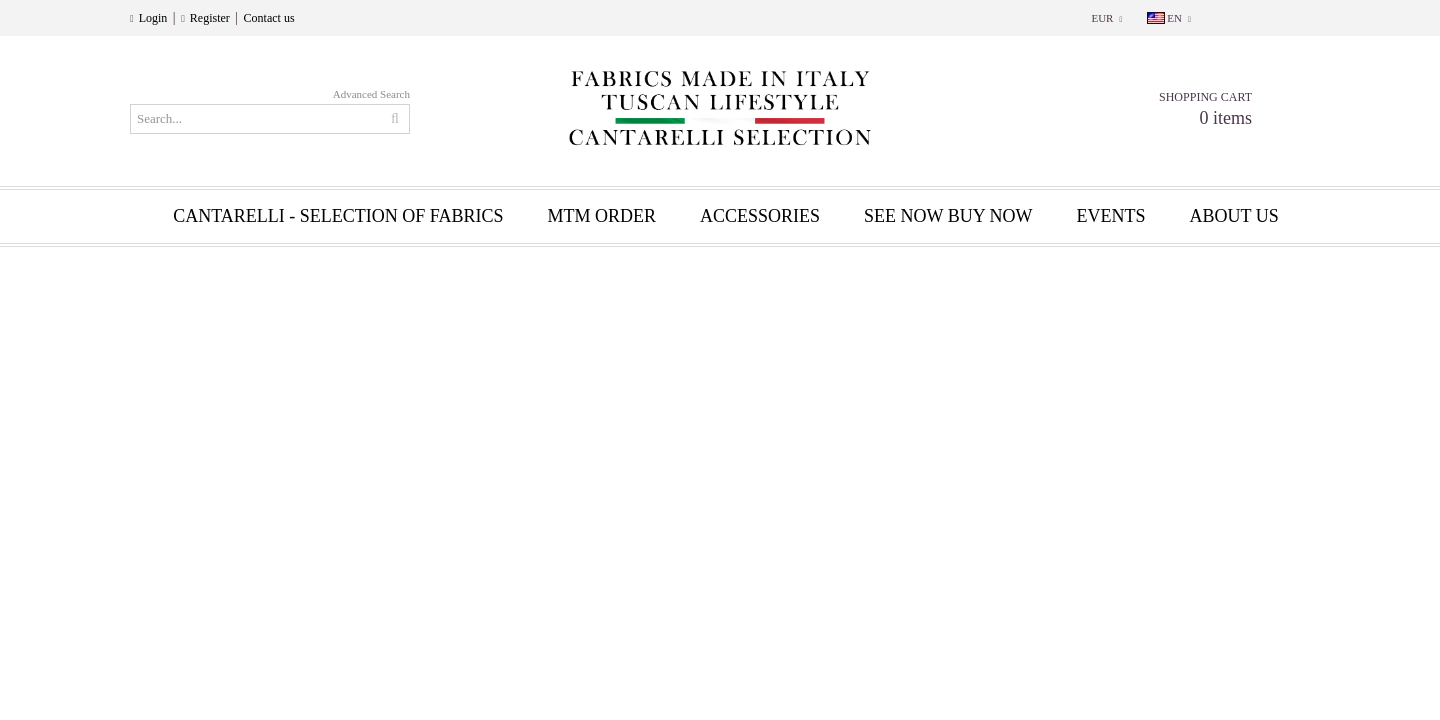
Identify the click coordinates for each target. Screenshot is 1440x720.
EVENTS (1111, 216)
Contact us (269, 18)
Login (153, 18)
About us (1234, 216)
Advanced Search (371, 94)
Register (210, 18)
